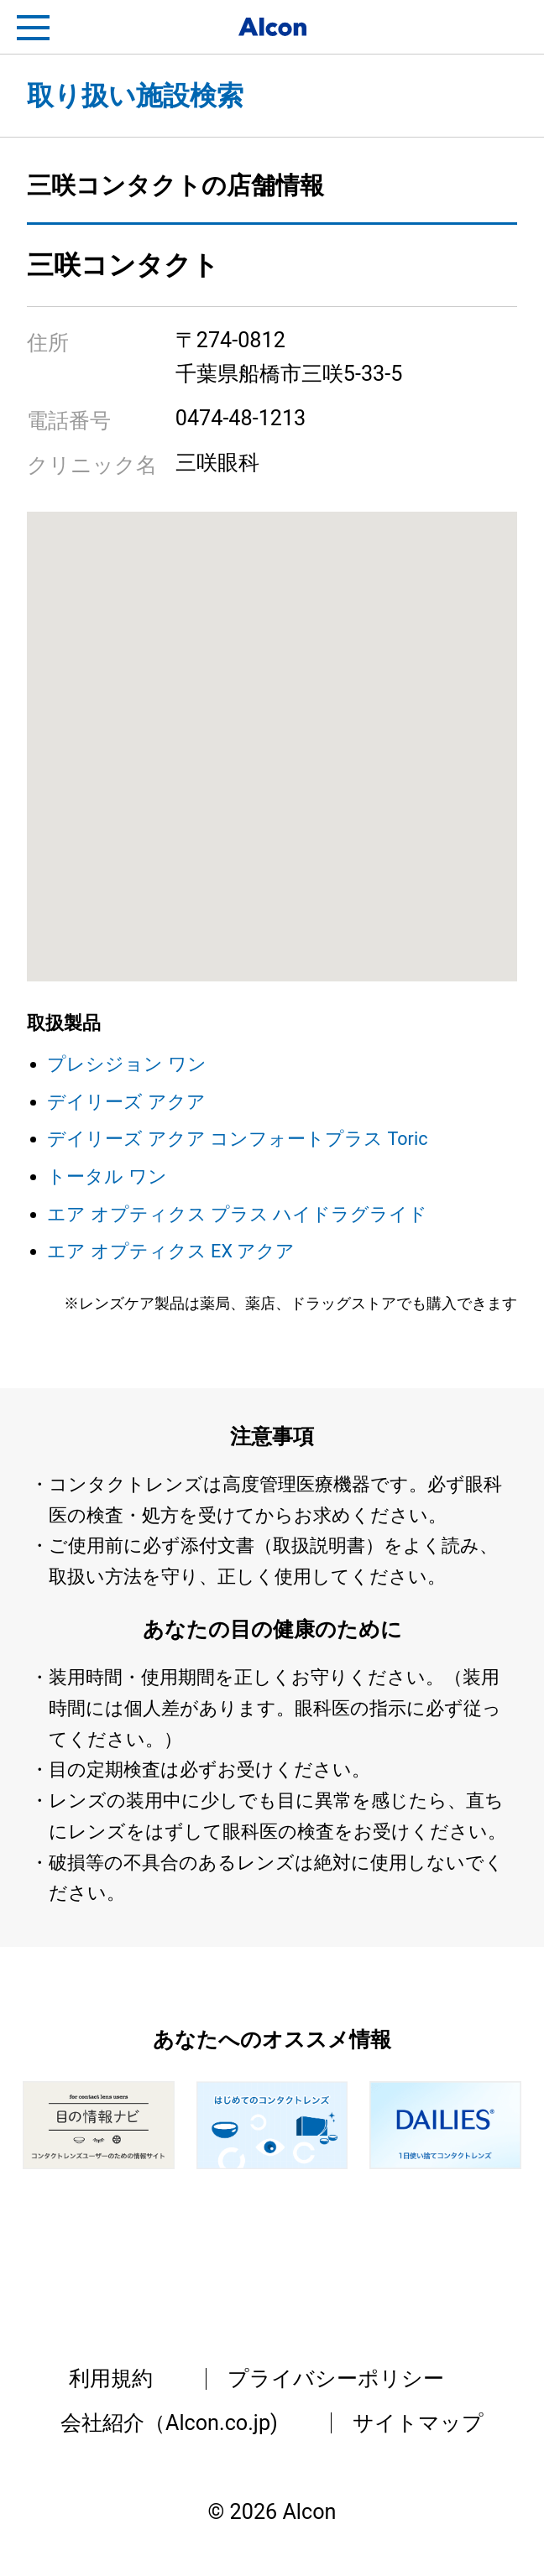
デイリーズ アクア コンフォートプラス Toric (237, 1138)
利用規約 (111, 2378)
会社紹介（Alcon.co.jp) (169, 2423)
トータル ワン (106, 1176)
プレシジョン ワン (126, 1064)
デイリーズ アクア (126, 1101)
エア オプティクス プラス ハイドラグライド (237, 1214)
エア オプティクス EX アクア (171, 1251)
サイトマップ (418, 2423)
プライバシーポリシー (336, 2378)
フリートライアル (510, 27)
